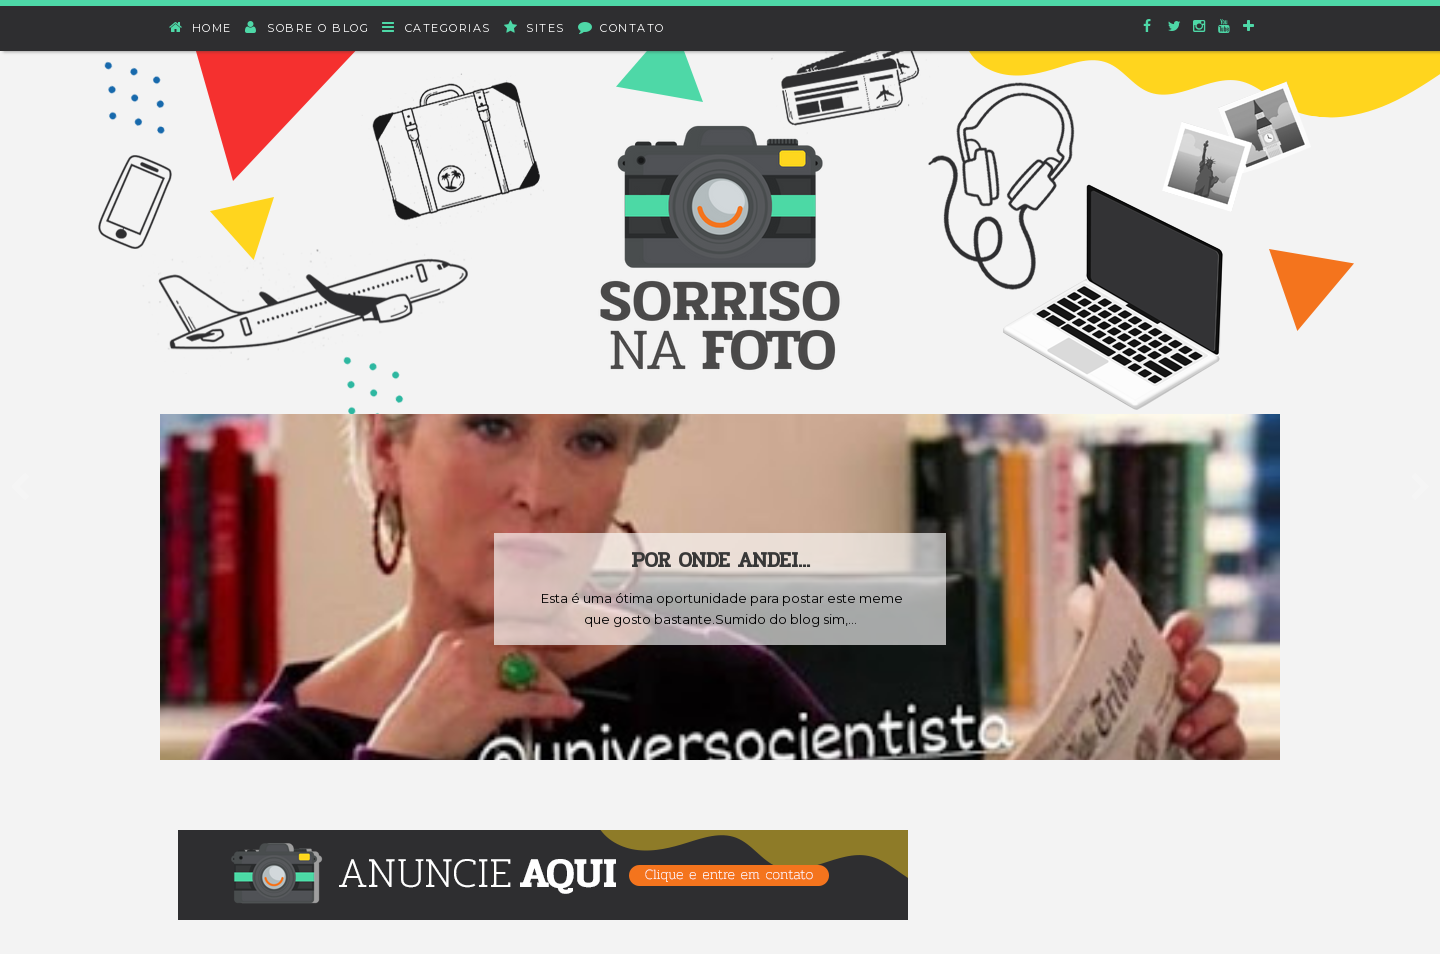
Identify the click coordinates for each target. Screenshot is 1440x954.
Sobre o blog (308, 27)
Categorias (437, 27)
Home (201, 27)
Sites (535, 27)
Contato (622, 27)
